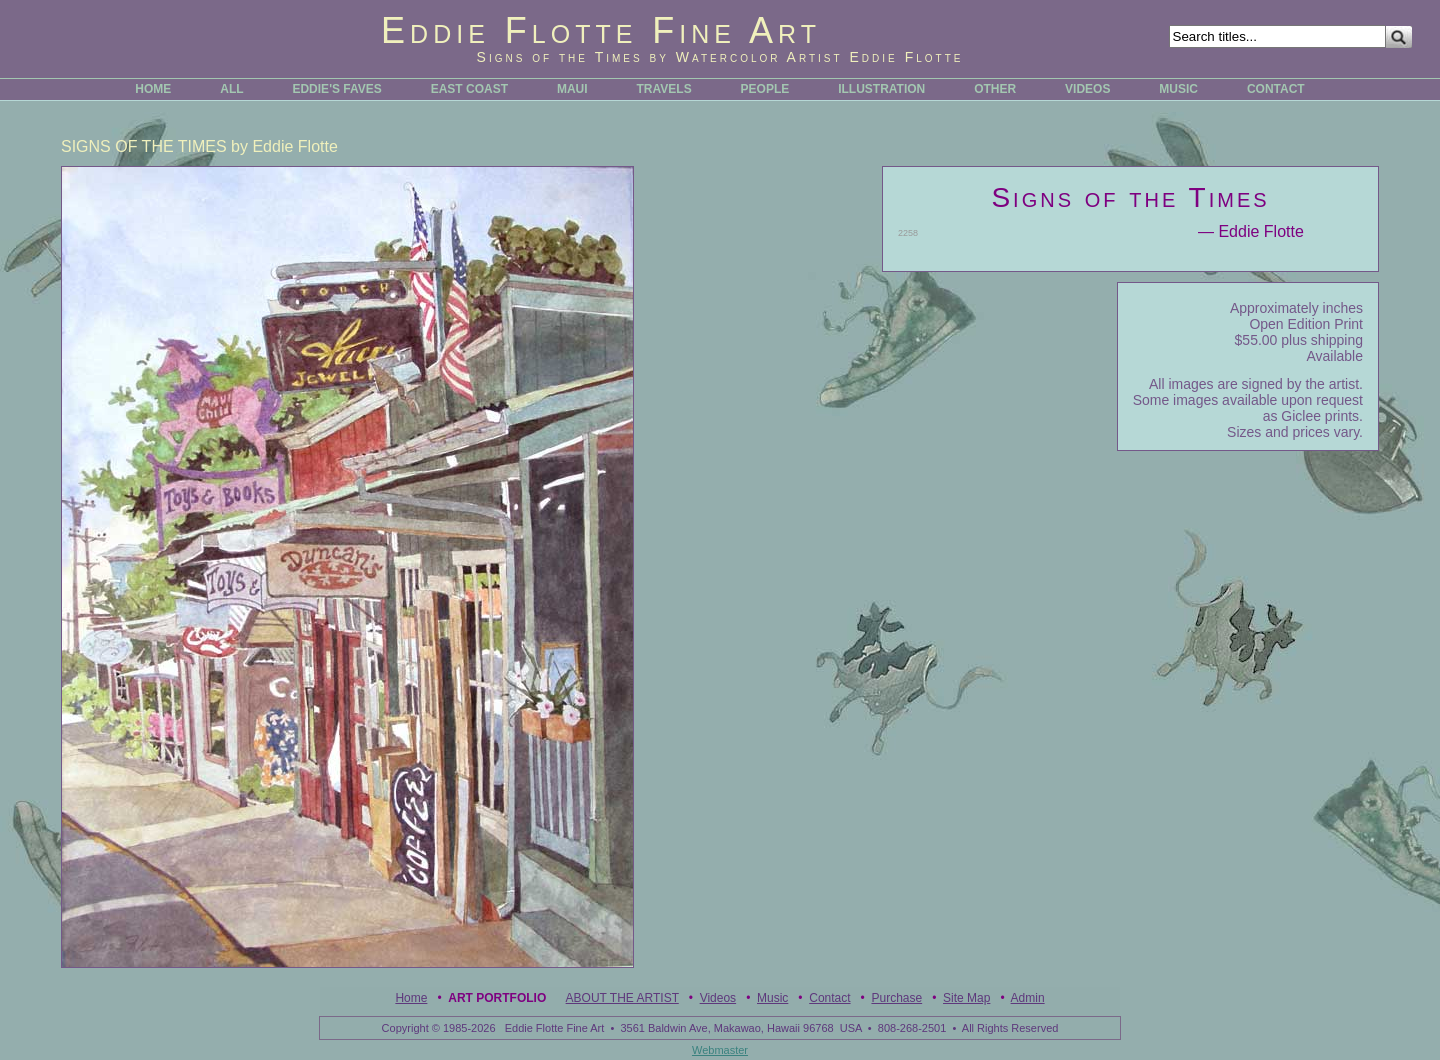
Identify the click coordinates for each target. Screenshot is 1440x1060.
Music (772, 998)
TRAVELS (664, 89)
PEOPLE (765, 89)
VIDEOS (1087, 89)
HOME (153, 89)
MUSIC (1178, 89)
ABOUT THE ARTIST (622, 998)
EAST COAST (469, 89)
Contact (829, 998)
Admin (1028, 998)
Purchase (896, 998)
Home (411, 998)
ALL (231, 89)
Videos (718, 998)
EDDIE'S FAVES (336, 89)
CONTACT (1276, 89)
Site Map (966, 998)
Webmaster (720, 1050)
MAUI (572, 89)
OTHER (995, 89)
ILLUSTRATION (881, 89)
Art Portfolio (497, 998)
